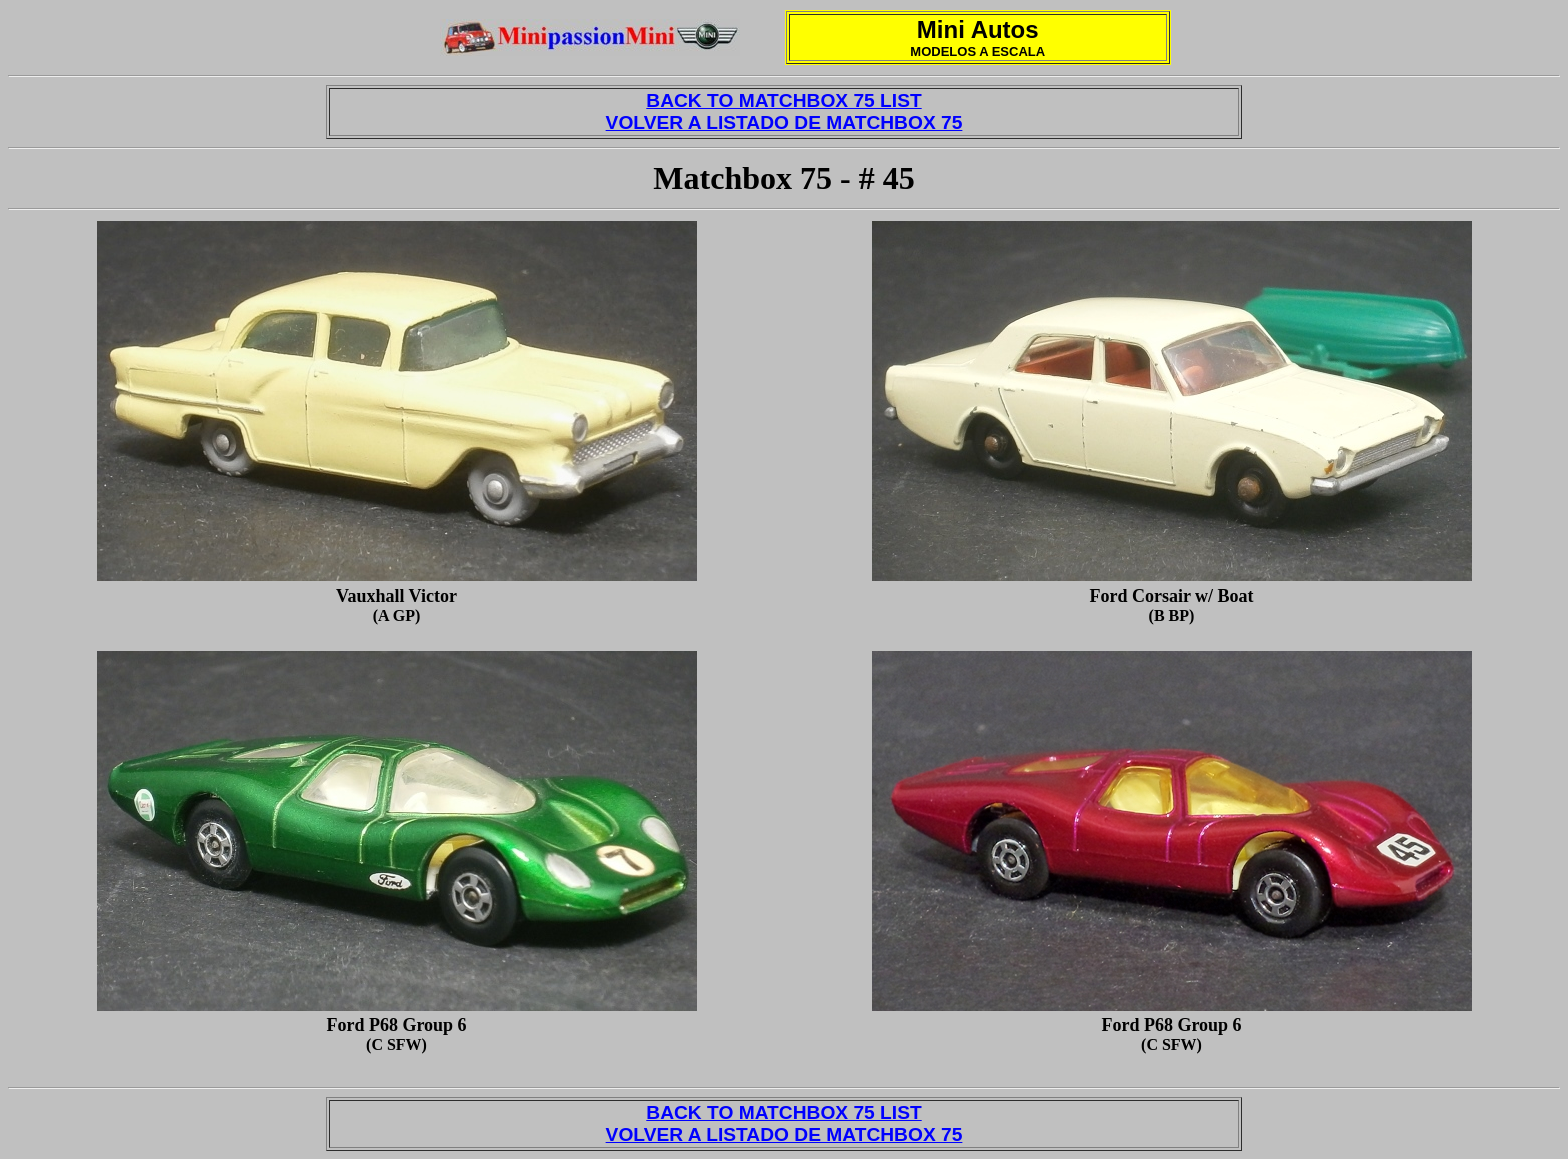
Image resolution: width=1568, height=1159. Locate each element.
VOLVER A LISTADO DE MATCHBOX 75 (784, 122)
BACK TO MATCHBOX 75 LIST (783, 100)
